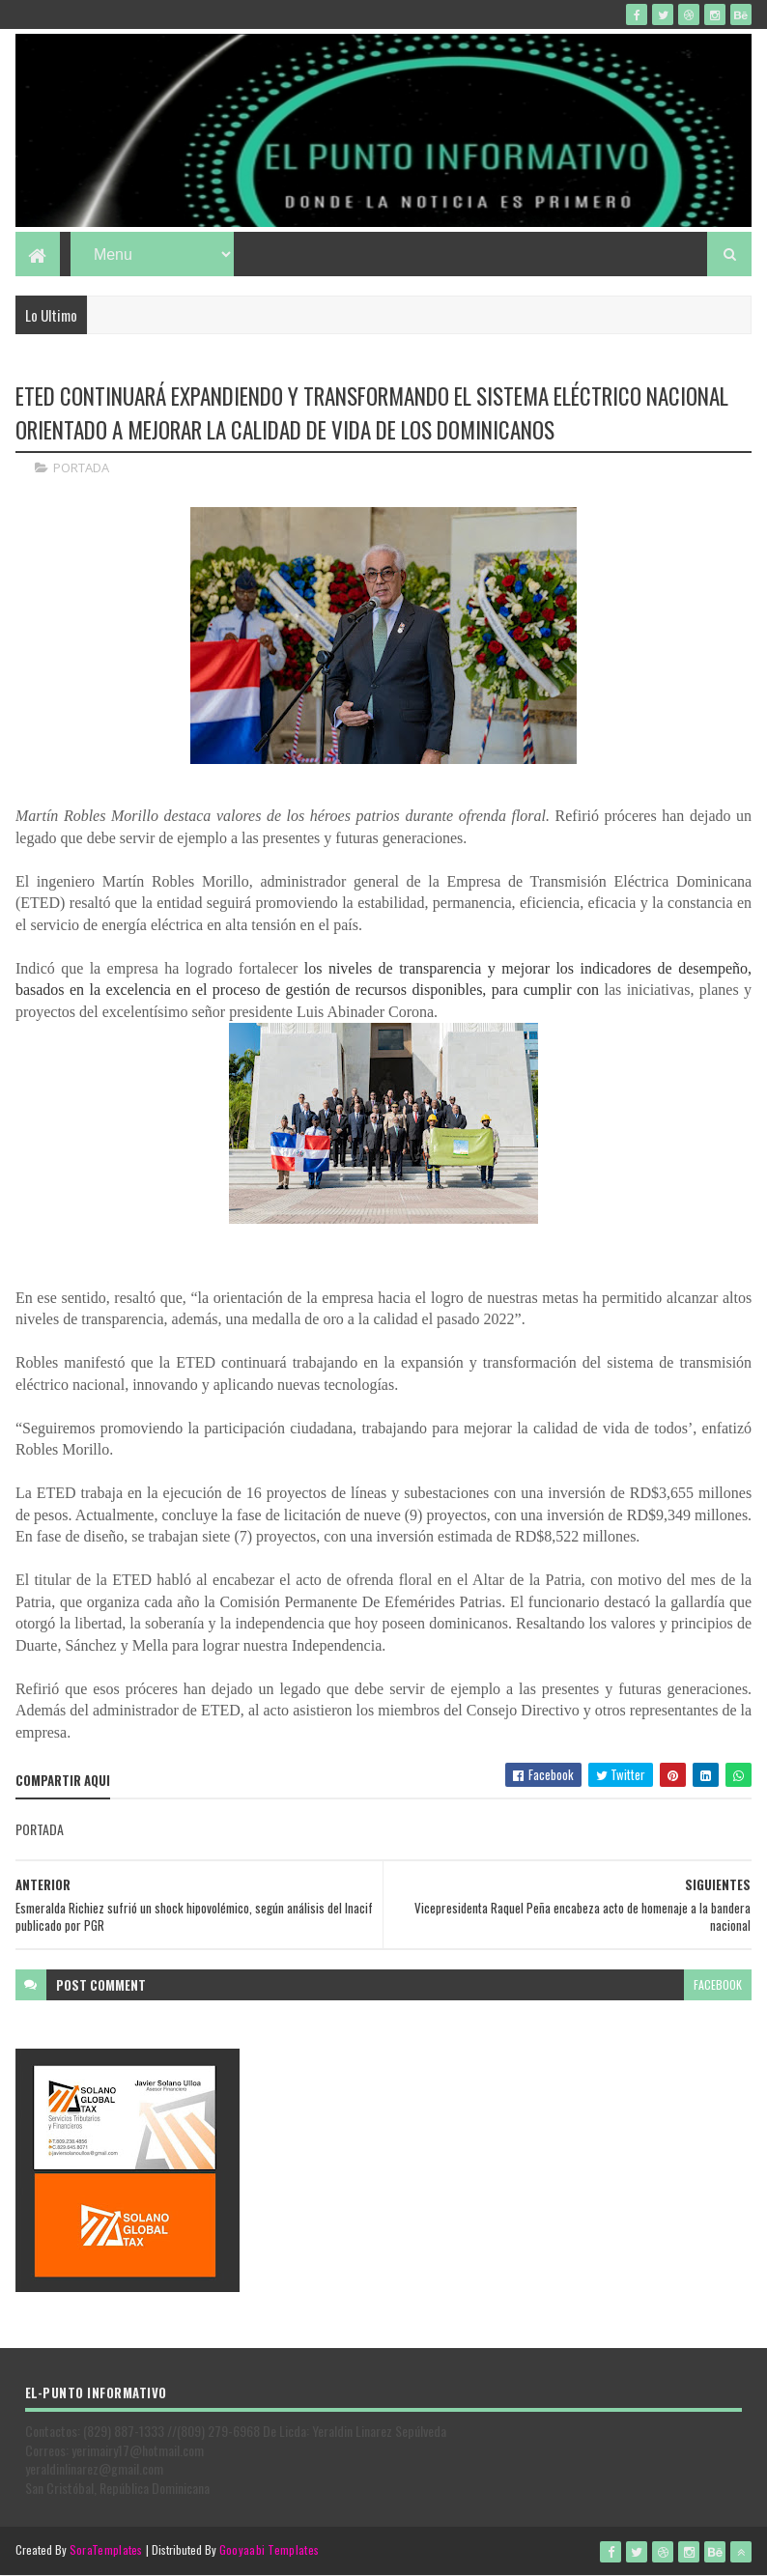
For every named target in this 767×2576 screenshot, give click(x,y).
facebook (718, 1984)
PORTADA (81, 467)
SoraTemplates (106, 2549)
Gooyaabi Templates (269, 2549)
